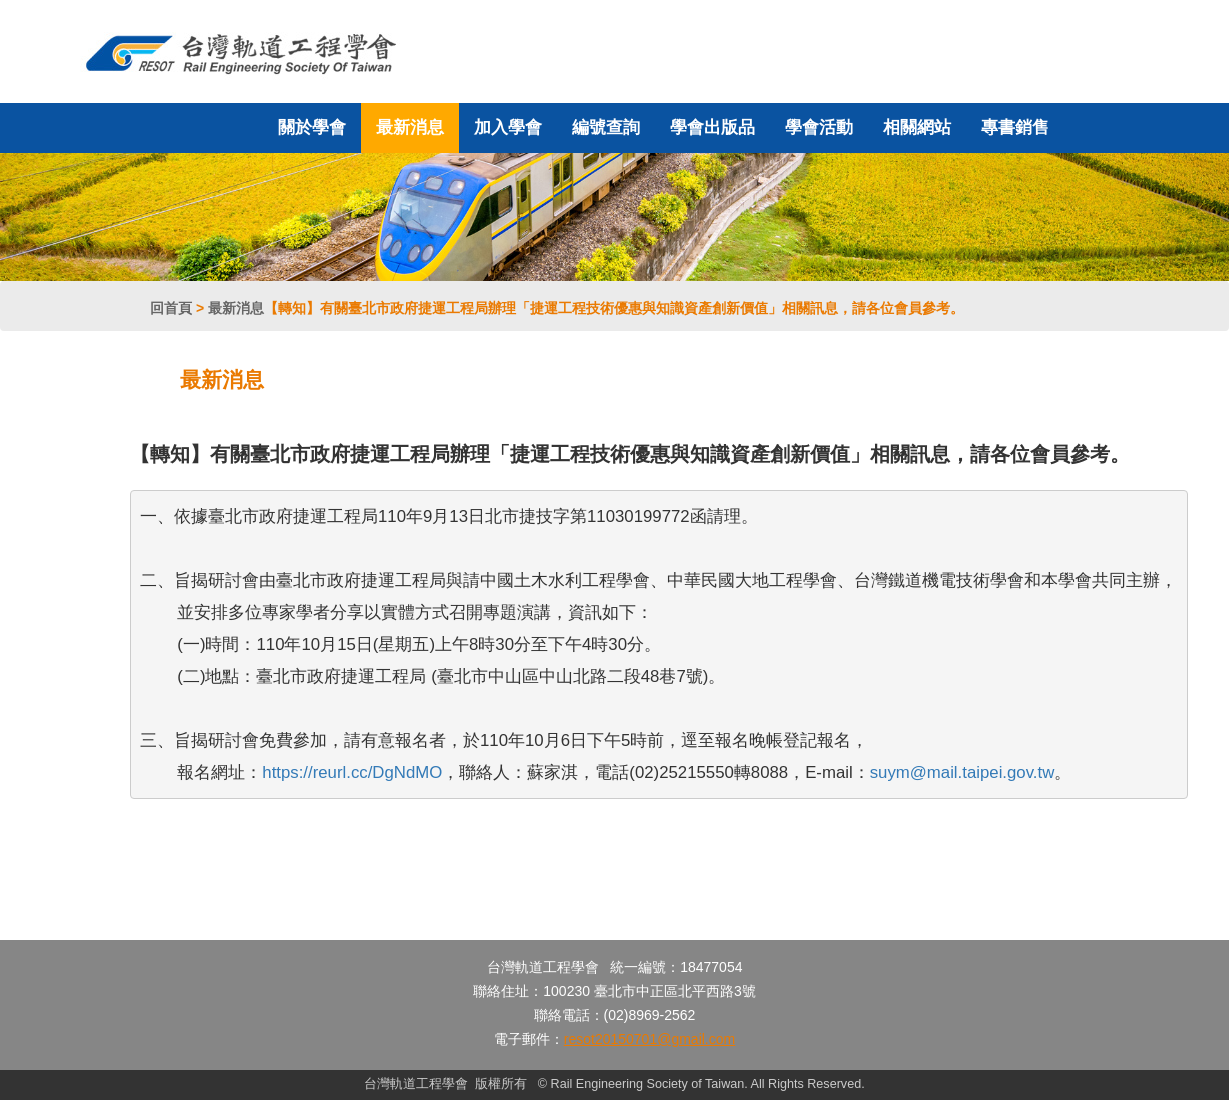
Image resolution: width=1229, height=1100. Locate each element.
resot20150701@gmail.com (649, 1039)
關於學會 (312, 127)
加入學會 (508, 127)
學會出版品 (712, 127)
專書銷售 (1015, 127)
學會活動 (819, 127)
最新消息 (410, 127)
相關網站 (917, 127)
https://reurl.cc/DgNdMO (352, 772)
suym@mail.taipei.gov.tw (962, 772)
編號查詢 (606, 127)
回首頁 (171, 308)
